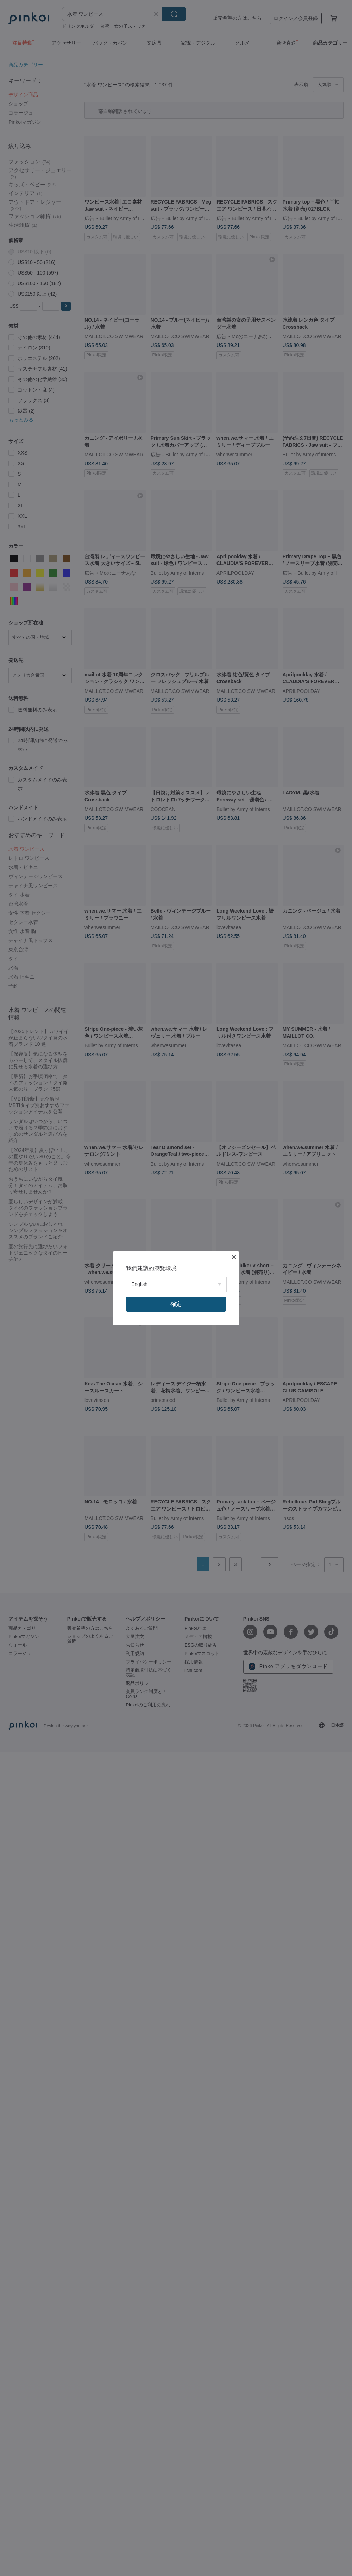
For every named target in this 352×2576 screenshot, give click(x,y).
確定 (176, 1304)
